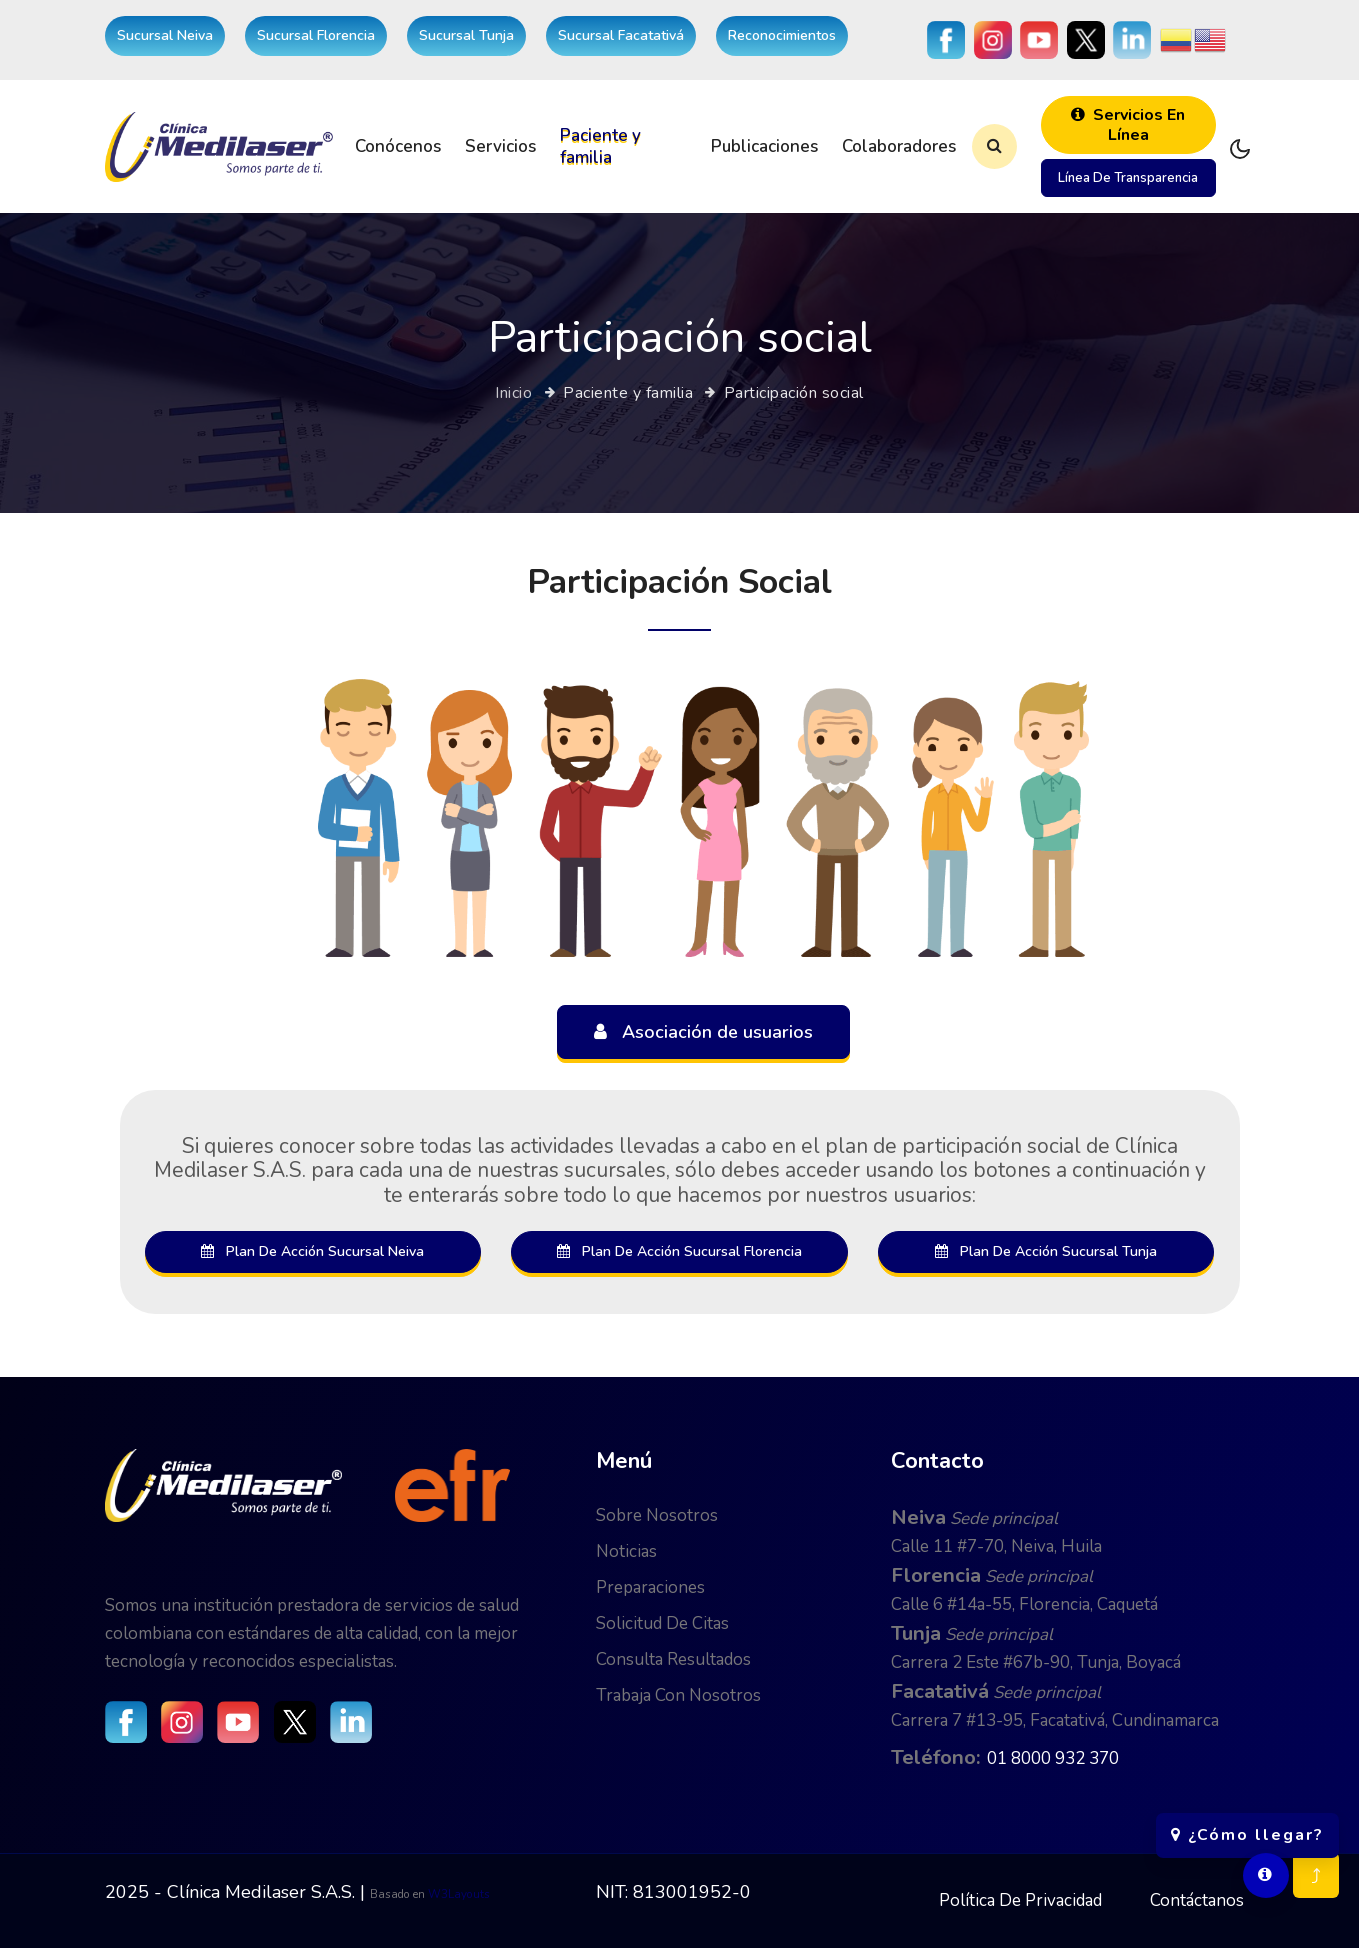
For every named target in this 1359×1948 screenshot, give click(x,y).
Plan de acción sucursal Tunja (1046, 1251)
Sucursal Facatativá (621, 35)
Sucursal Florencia (316, 35)
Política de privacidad (1020, 1900)
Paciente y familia (600, 146)
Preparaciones (650, 1587)
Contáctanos (1197, 1900)
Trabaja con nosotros (678, 1695)
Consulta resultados (673, 1659)
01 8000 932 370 (1053, 1758)
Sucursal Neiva (165, 35)
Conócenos (398, 146)
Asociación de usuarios (703, 1032)
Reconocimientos (782, 35)
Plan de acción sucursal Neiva (312, 1251)
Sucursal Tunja (466, 35)
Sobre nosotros (657, 1515)
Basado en (399, 1894)
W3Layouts (459, 1894)
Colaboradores (899, 146)
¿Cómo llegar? (1247, 1825)
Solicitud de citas (662, 1623)
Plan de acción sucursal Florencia (679, 1251)
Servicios (500, 146)
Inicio (513, 393)
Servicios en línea (1128, 125)
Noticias (626, 1551)
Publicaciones (764, 146)
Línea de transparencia (1128, 178)
